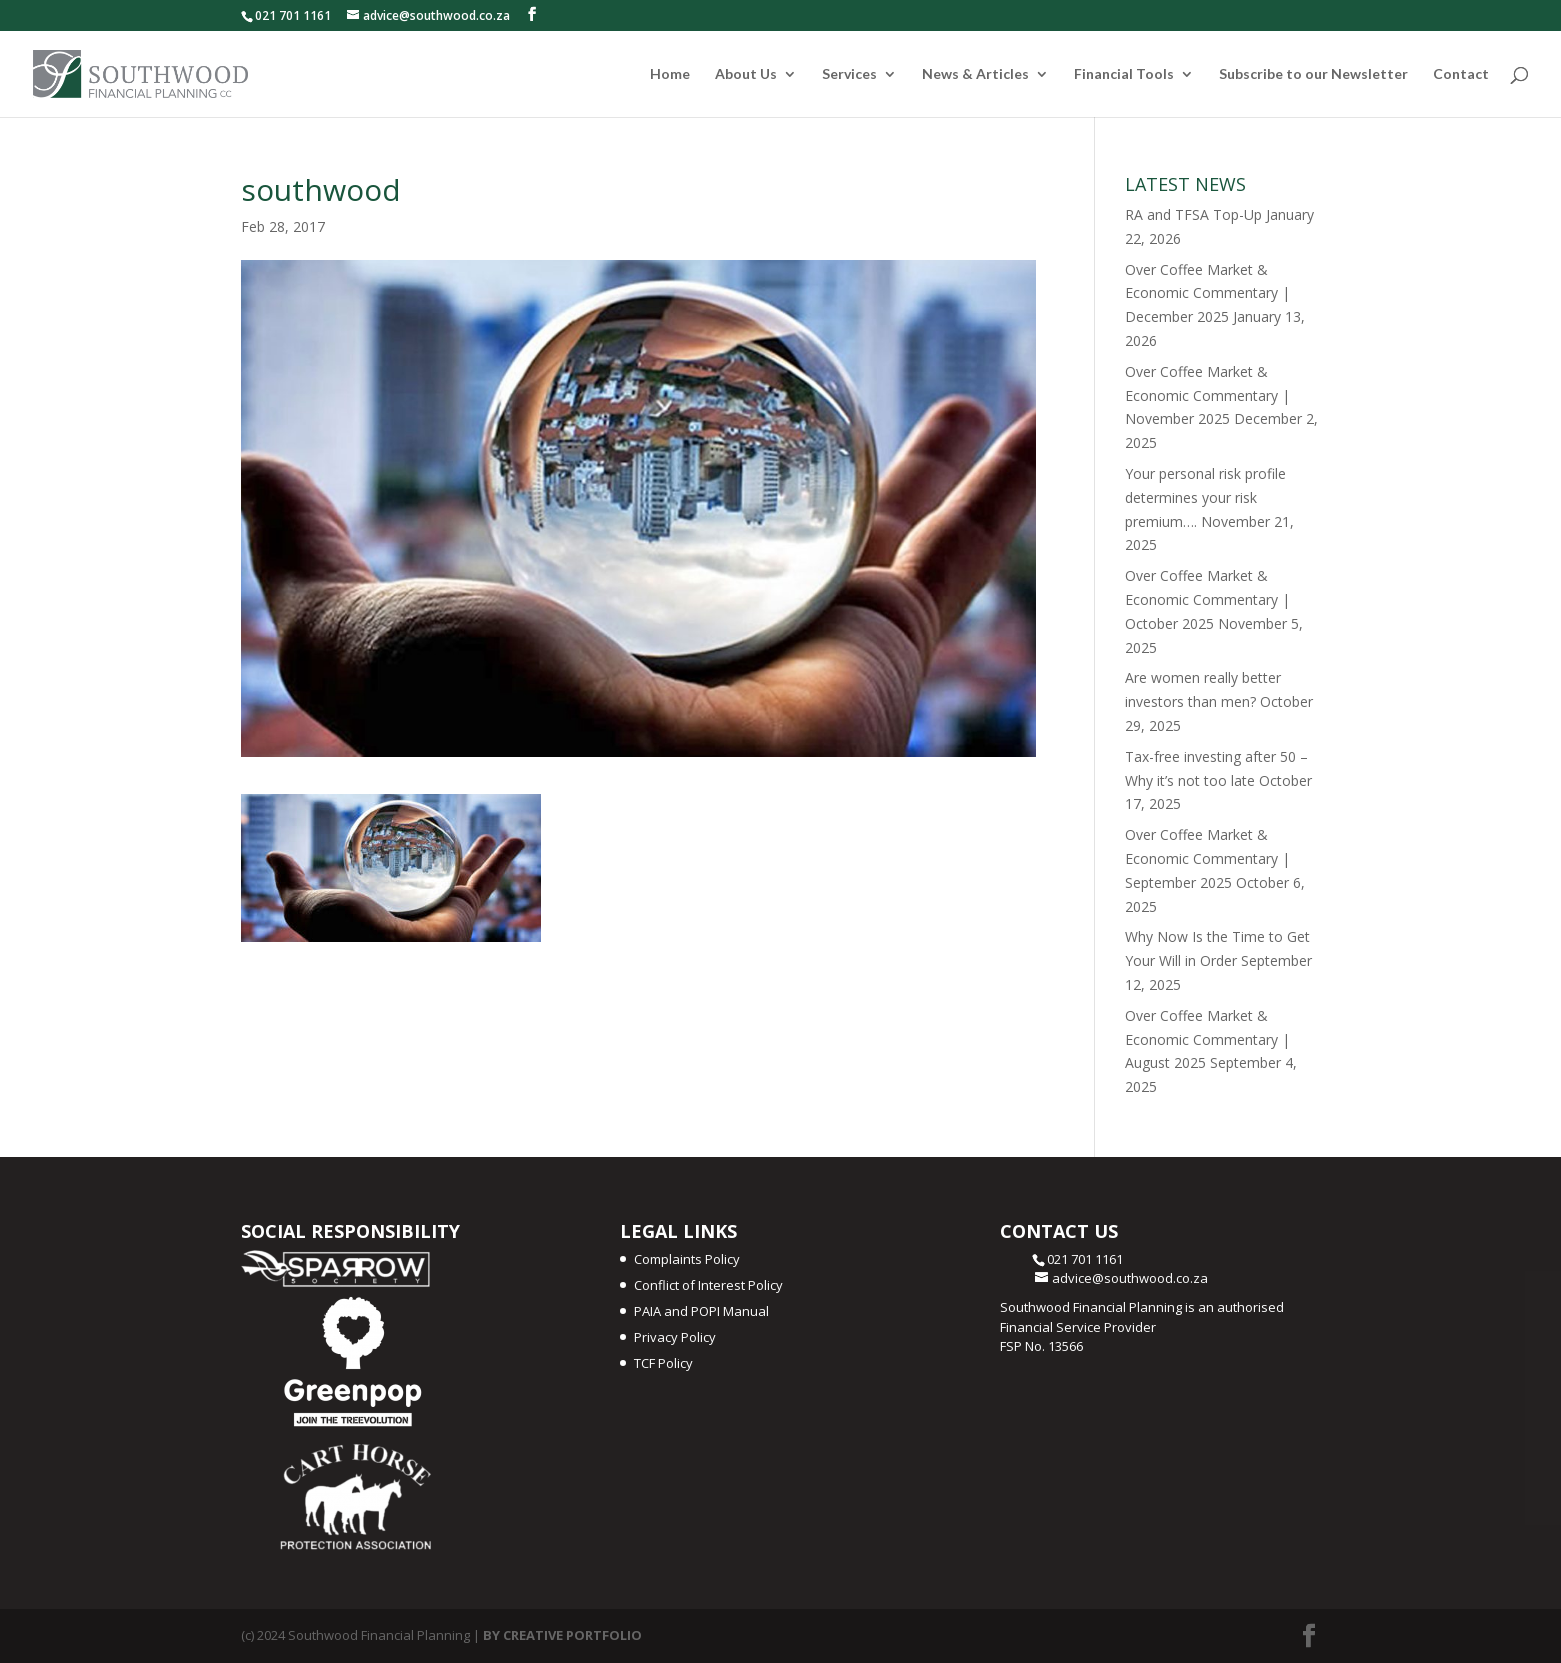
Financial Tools (1124, 74)
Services (849, 74)
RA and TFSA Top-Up (1193, 214)
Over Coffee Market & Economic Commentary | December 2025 (1207, 293)
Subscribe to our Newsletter (1313, 74)
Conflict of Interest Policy (708, 1285)
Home (670, 74)
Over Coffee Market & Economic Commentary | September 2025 (1207, 858)
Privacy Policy (675, 1337)
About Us (746, 74)
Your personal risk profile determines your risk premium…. (1205, 497)
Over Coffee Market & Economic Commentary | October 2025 (1207, 599)
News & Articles (975, 74)
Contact (1461, 74)
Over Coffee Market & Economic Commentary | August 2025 (1207, 1039)
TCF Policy (663, 1363)
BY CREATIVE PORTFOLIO (562, 1635)
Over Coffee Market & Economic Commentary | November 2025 (1207, 395)
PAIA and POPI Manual (701, 1311)
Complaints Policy (687, 1259)
